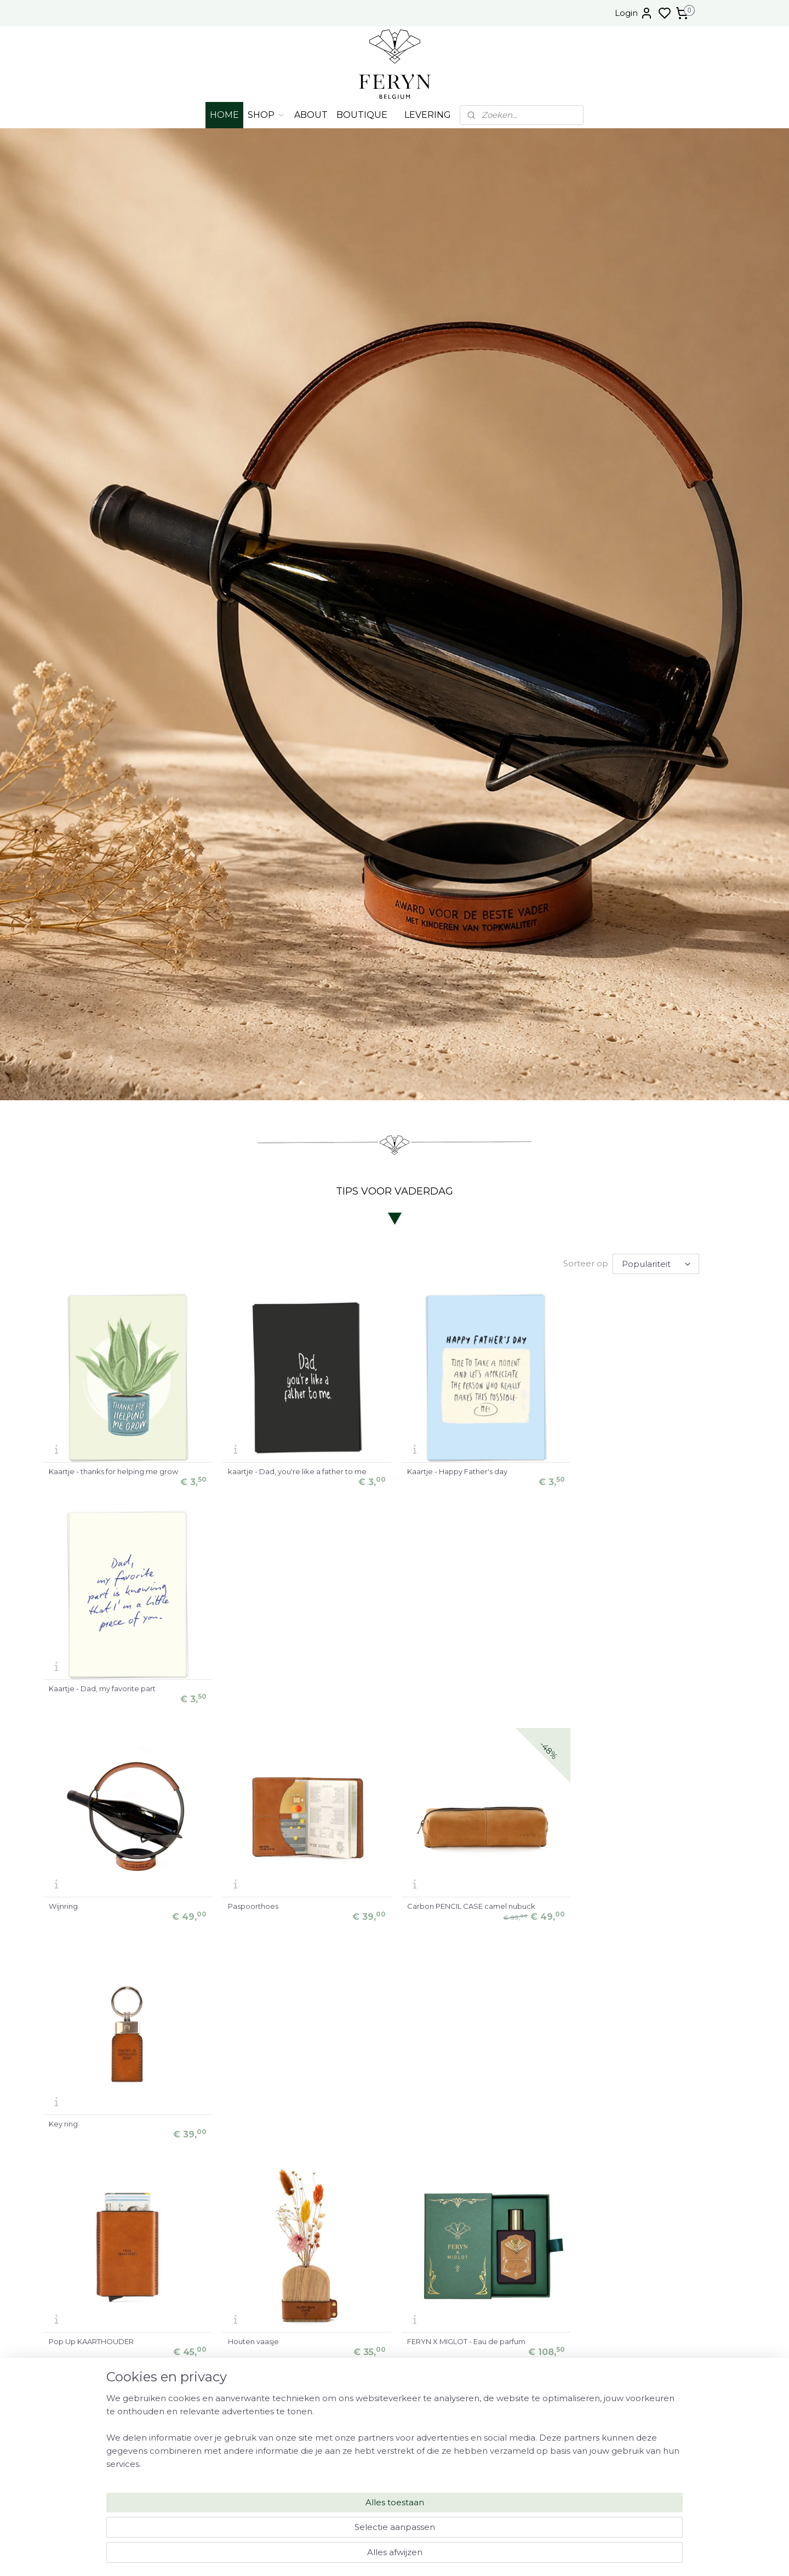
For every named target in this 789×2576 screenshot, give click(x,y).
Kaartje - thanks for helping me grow (113, 1470)
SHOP (266, 115)
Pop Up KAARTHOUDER (91, 1903)
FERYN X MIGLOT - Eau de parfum (464, 1903)
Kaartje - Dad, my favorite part (636, 1470)
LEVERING (427, 115)
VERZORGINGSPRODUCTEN (635, 2478)
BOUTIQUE (361, 115)
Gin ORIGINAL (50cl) (83, 2336)
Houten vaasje (252, 1903)
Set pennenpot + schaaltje (274, 2120)
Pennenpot (425, 2120)
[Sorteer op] (656, 1263)
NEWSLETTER (636, 2467)
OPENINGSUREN (635, 2410)
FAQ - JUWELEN (636, 2455)
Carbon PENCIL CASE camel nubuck (469, 1687)
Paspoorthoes (252, 1687)
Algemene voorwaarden (635, 2490)
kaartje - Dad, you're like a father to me (296, 1470)
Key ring (597, 1687)
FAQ (636, 2433)
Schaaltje (599, 2120)
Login (634, 13)
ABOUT (311, 115)
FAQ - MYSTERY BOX (631, 2443)
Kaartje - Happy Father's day (455, 1470)
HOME (224, 115)
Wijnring (63, 1687)
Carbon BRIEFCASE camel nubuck (644, 1903)
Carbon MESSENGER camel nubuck (112, 2120)
